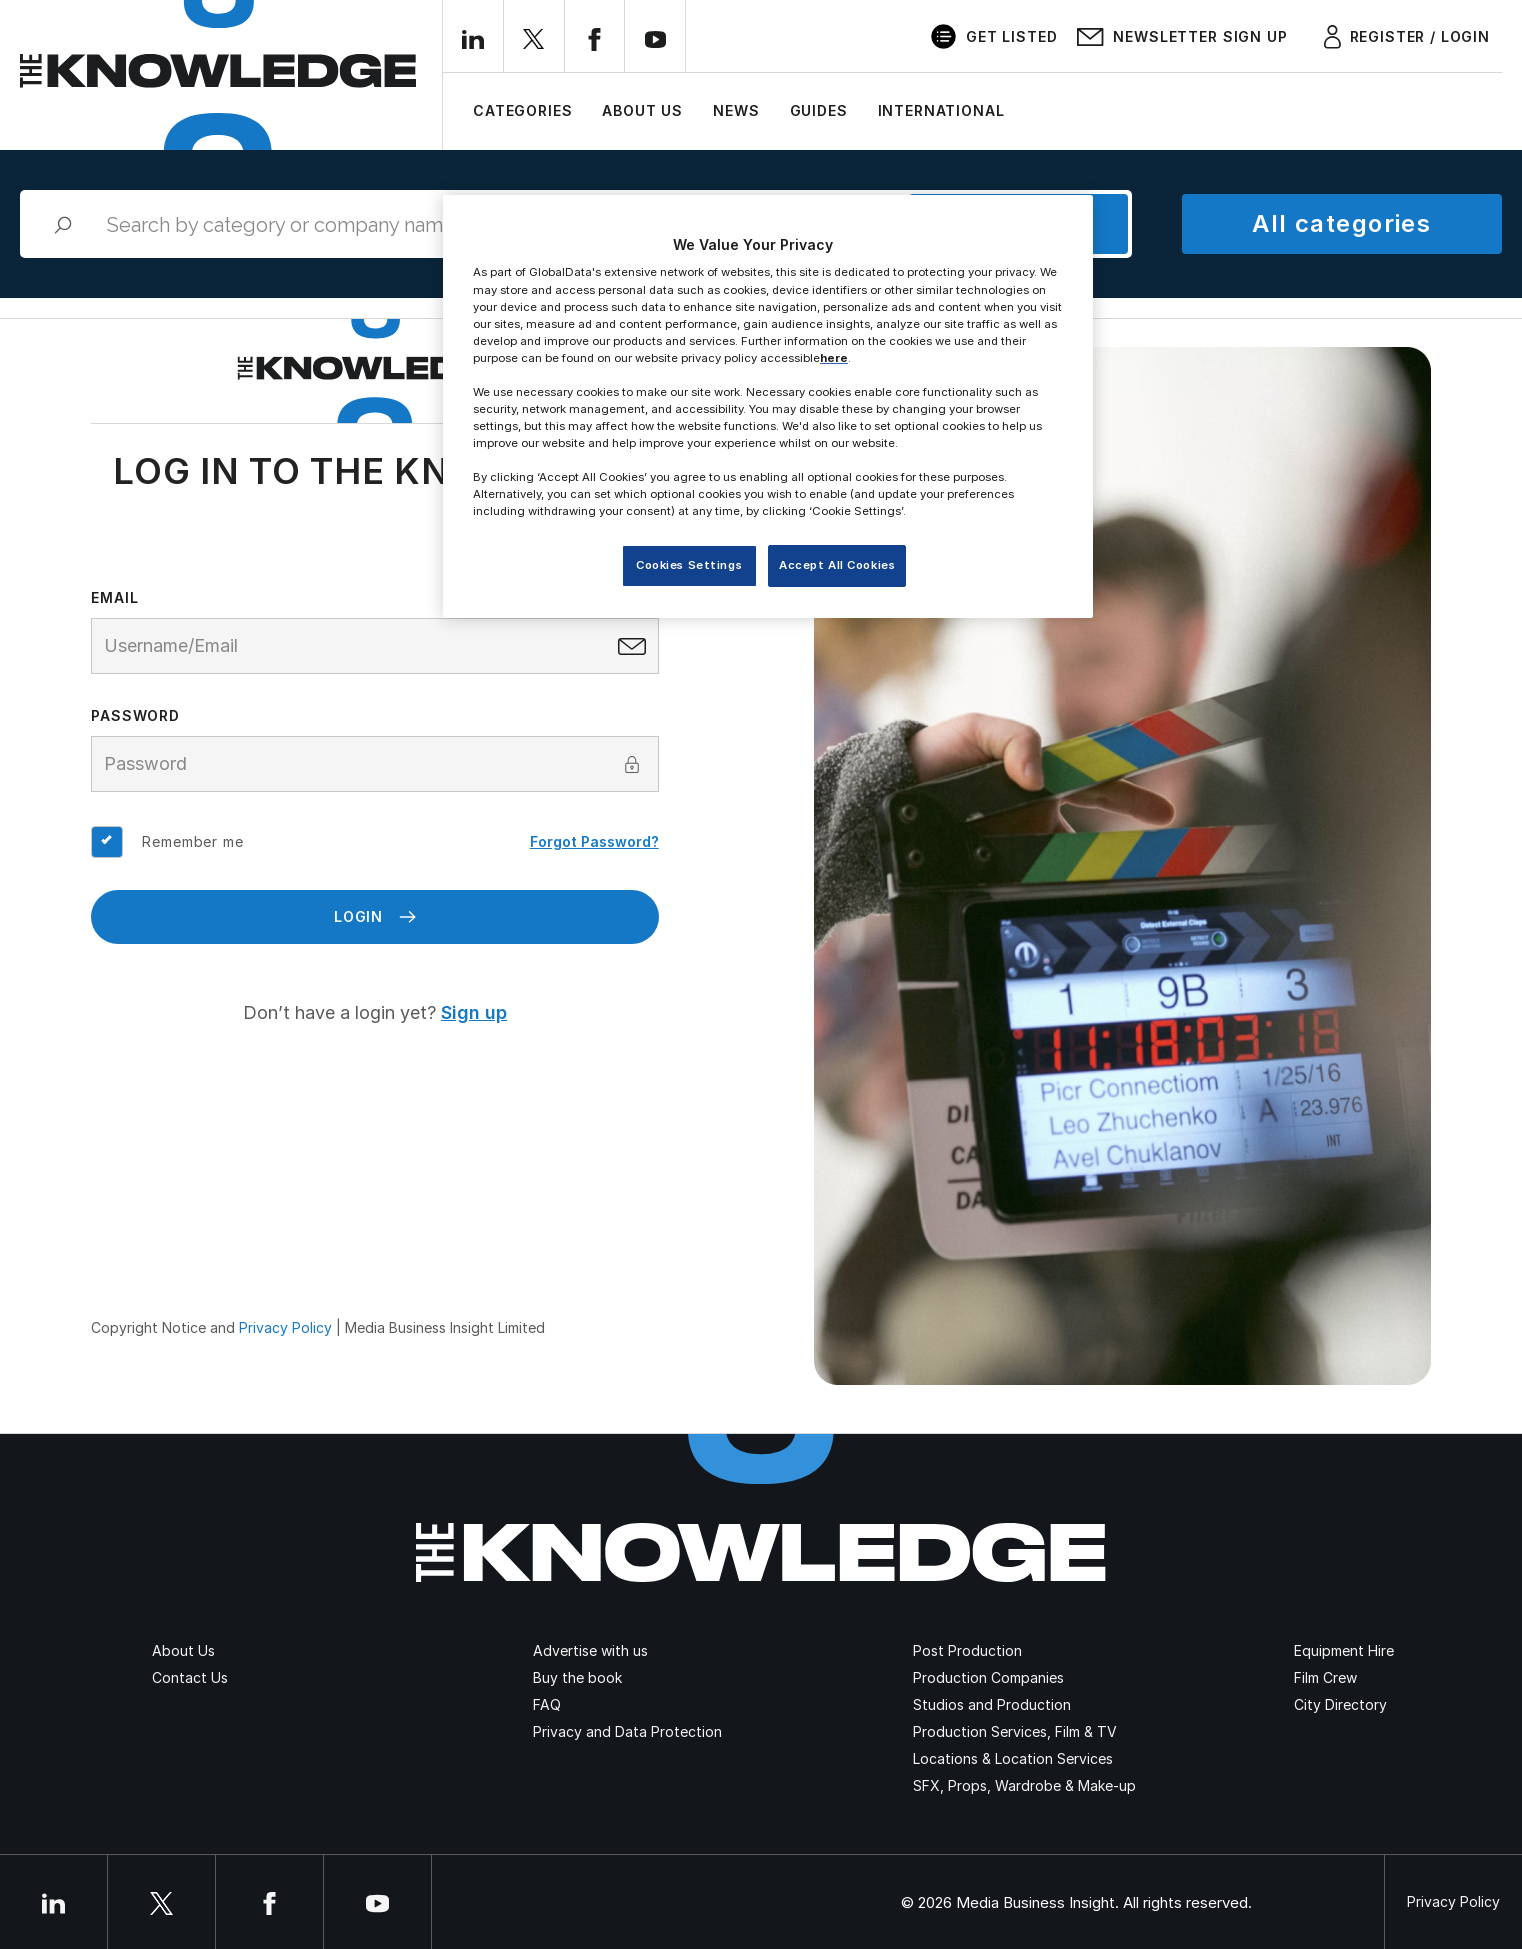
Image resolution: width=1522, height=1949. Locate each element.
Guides (819, 110)
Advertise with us (590, 1650)
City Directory (1340, 1704)
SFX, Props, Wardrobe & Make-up (1024, 1785)
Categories (522, 110)
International (941, 110)
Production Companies (988, 1677)
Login (375, 916)
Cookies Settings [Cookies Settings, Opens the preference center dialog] (689, 565)
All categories (1341, 223)
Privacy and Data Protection (627, 1731)
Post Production (967, 1650)
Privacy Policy (285, 1327)
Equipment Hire (1344, 1650)
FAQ (547, 1704)
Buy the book (577, 1677)
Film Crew (1325, 1677)
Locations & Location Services (1013, 1758)
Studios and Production (992, 1704)
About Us (642, 110)
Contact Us (190, 1677)
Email (114, 598)
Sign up (474, 1012)
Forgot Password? (594, 841)
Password (135, 716)
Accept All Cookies (837, 565)
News (736, 110)
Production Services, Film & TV (1015, 1731)
